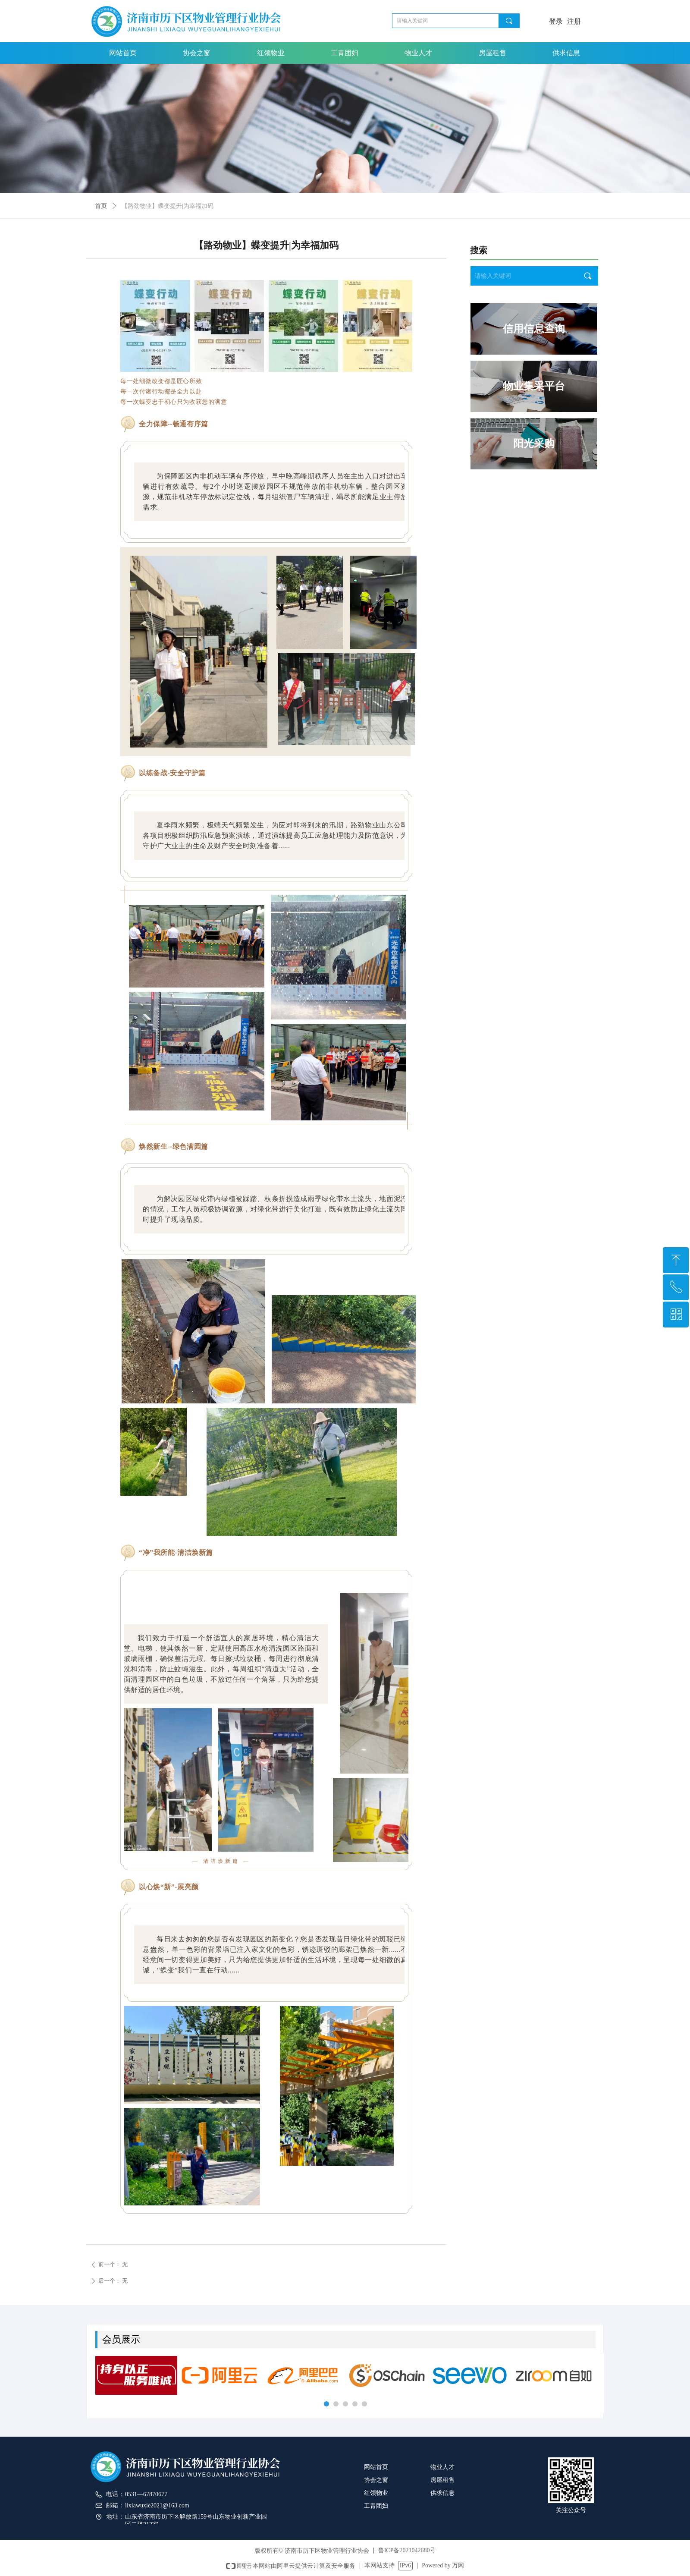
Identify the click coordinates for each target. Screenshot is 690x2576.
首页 (101, 206)
